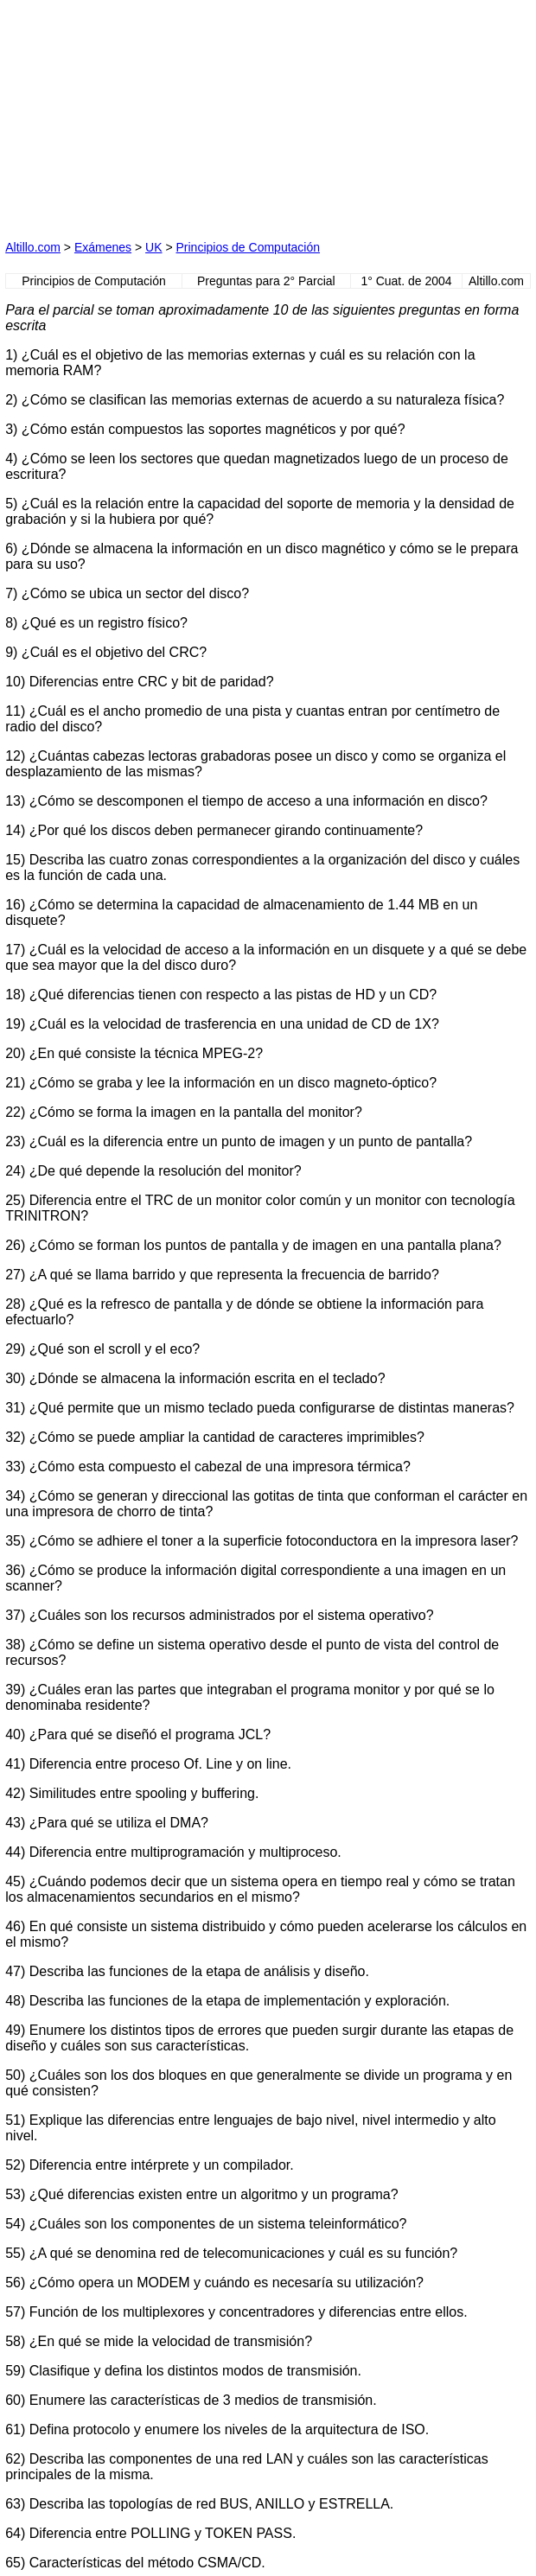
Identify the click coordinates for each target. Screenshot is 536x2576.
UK (153, 247)
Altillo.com (33, 247)
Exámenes (102, 247)
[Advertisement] (135, 113)
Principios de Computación (248, 247)
